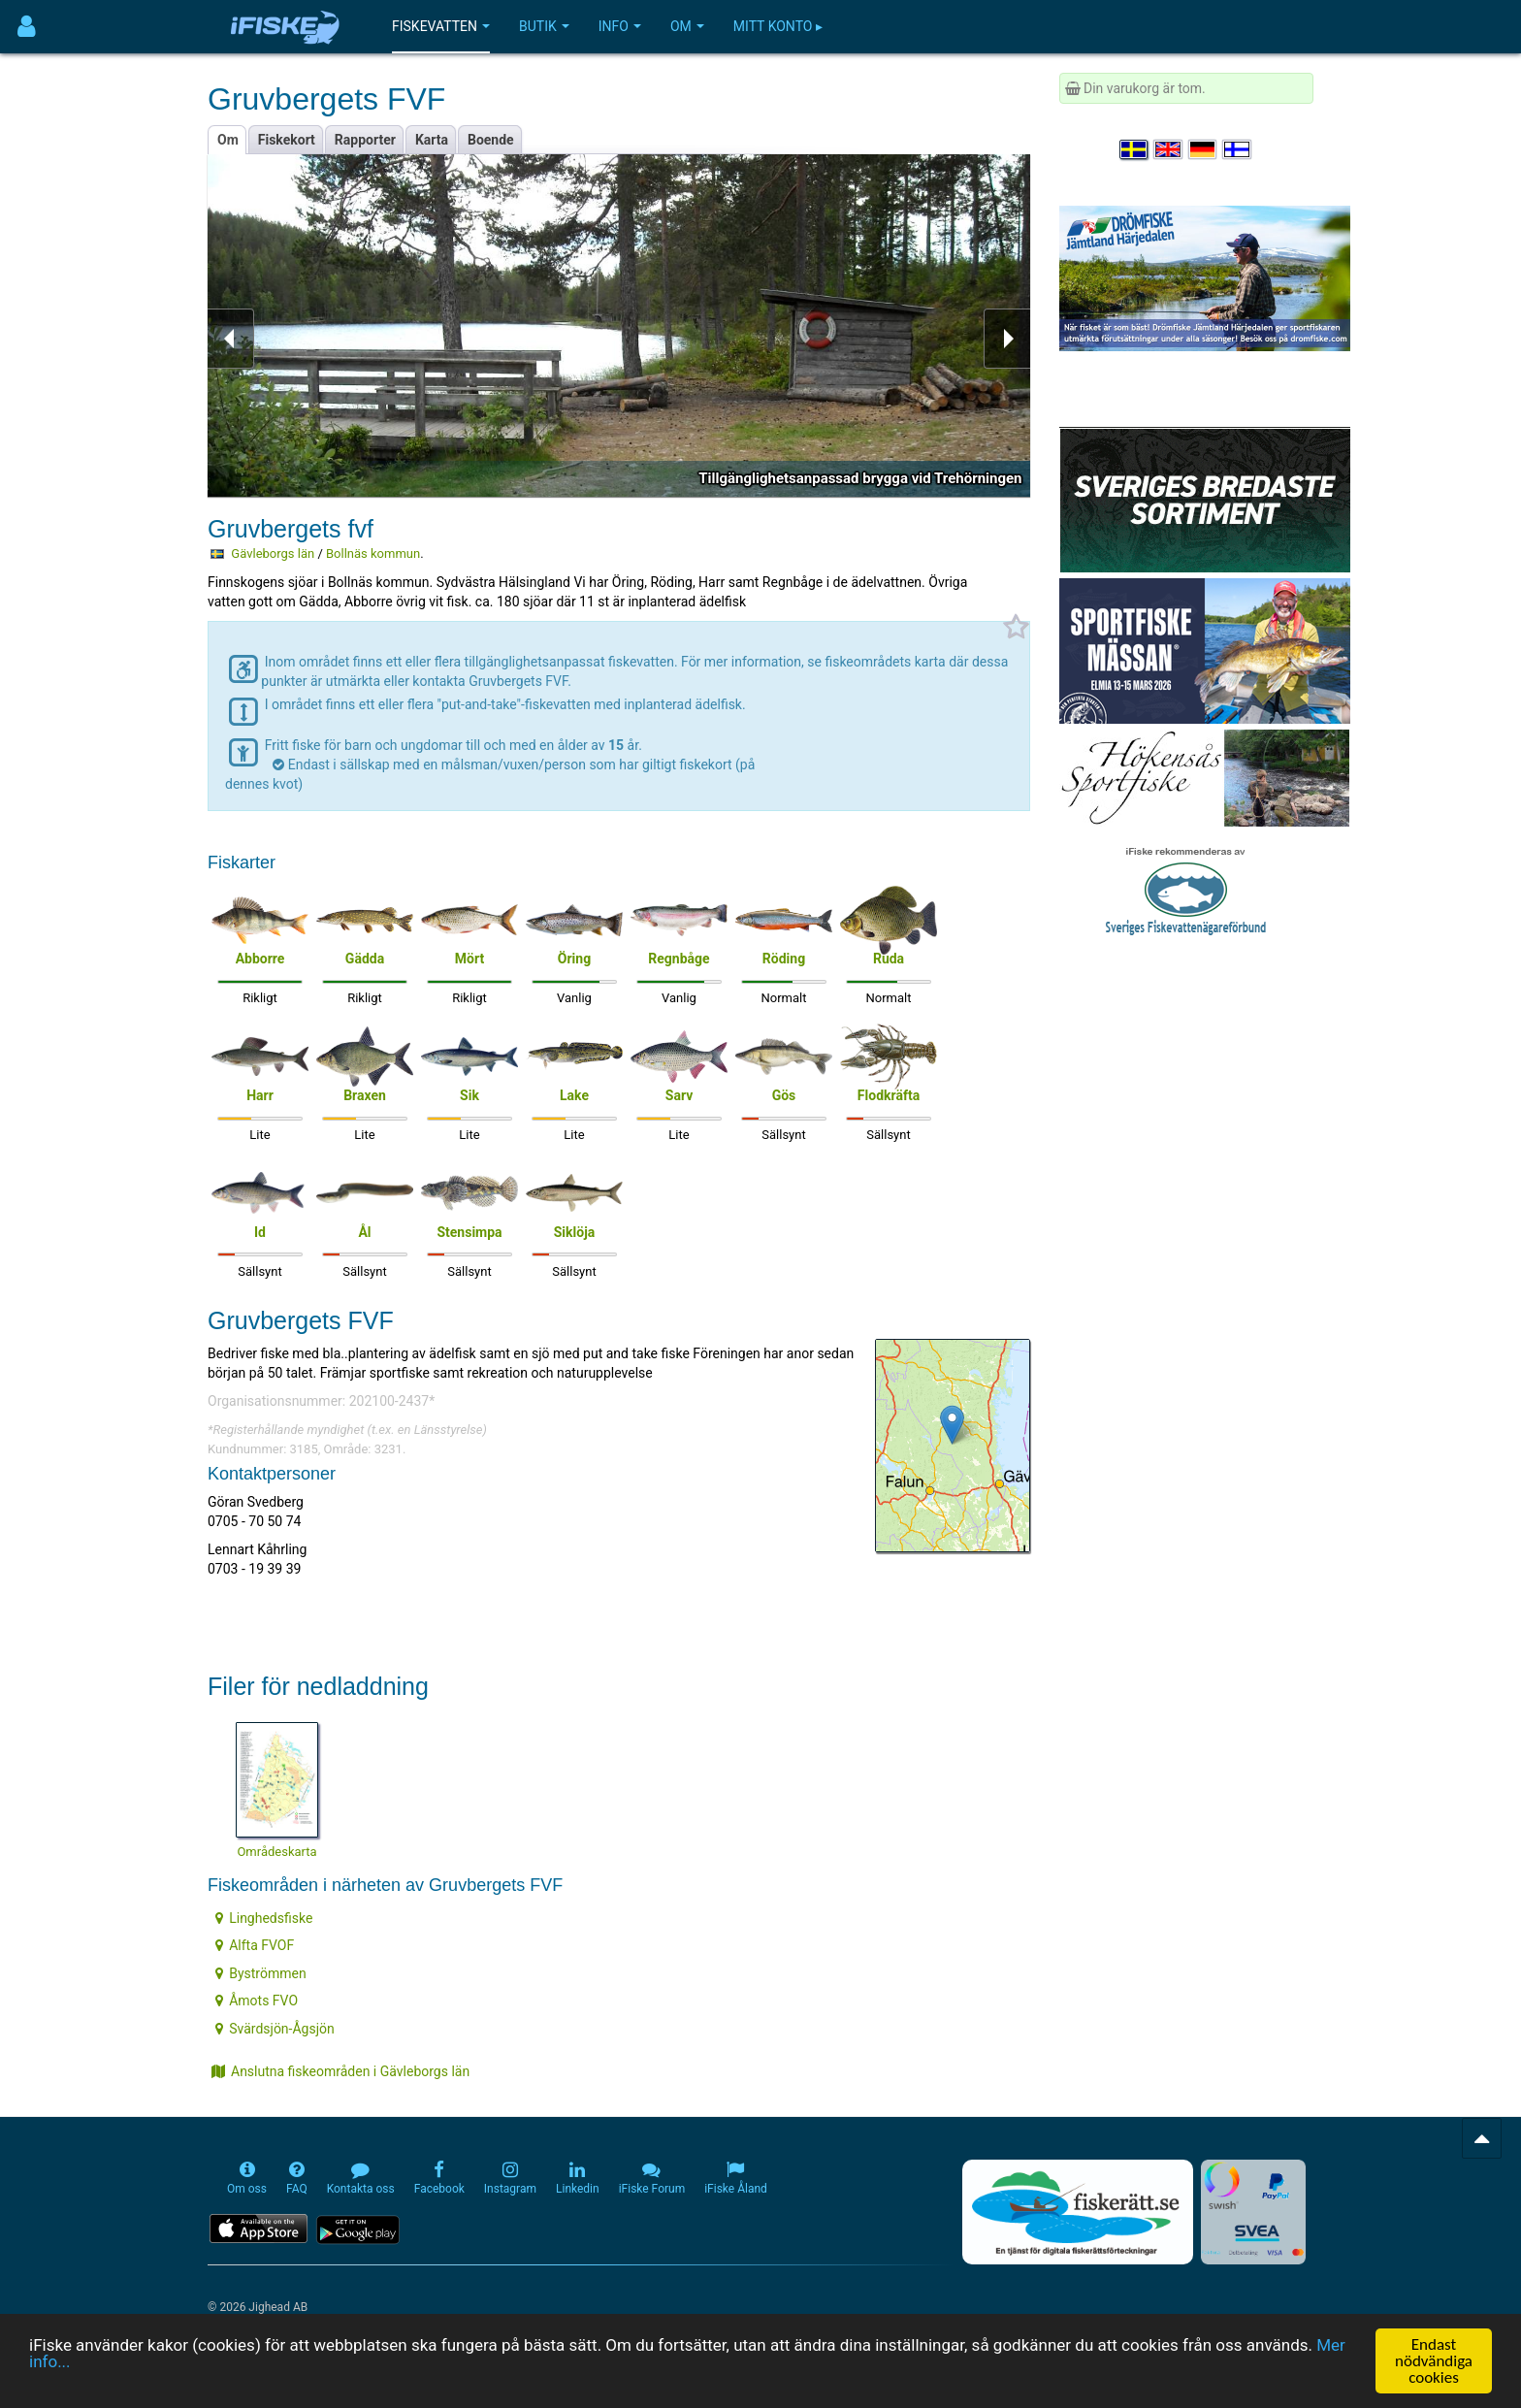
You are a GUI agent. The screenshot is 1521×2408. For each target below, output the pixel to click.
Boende (491, 139)
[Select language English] (1168, 149)
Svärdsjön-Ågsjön (275, 2028)
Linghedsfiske (263, 1918)
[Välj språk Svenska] (1134, 149)
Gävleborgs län (272, 553)
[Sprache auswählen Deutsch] (1203, 149)
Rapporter (365, 139)
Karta (431, 139)
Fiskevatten (441, 26)
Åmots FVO (256, 2000)
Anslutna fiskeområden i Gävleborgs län (340, 2071)
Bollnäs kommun (373, 553)
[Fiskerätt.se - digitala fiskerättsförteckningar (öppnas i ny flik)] (1077, 2212)
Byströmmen (260, 1973)
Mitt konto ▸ (778, 26)
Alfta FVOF (254, 1945)
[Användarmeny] (26, 26)
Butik (544, 26)
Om (687, 26)
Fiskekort (286, 139)
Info (620, 26)
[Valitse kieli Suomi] (1237, 149)
